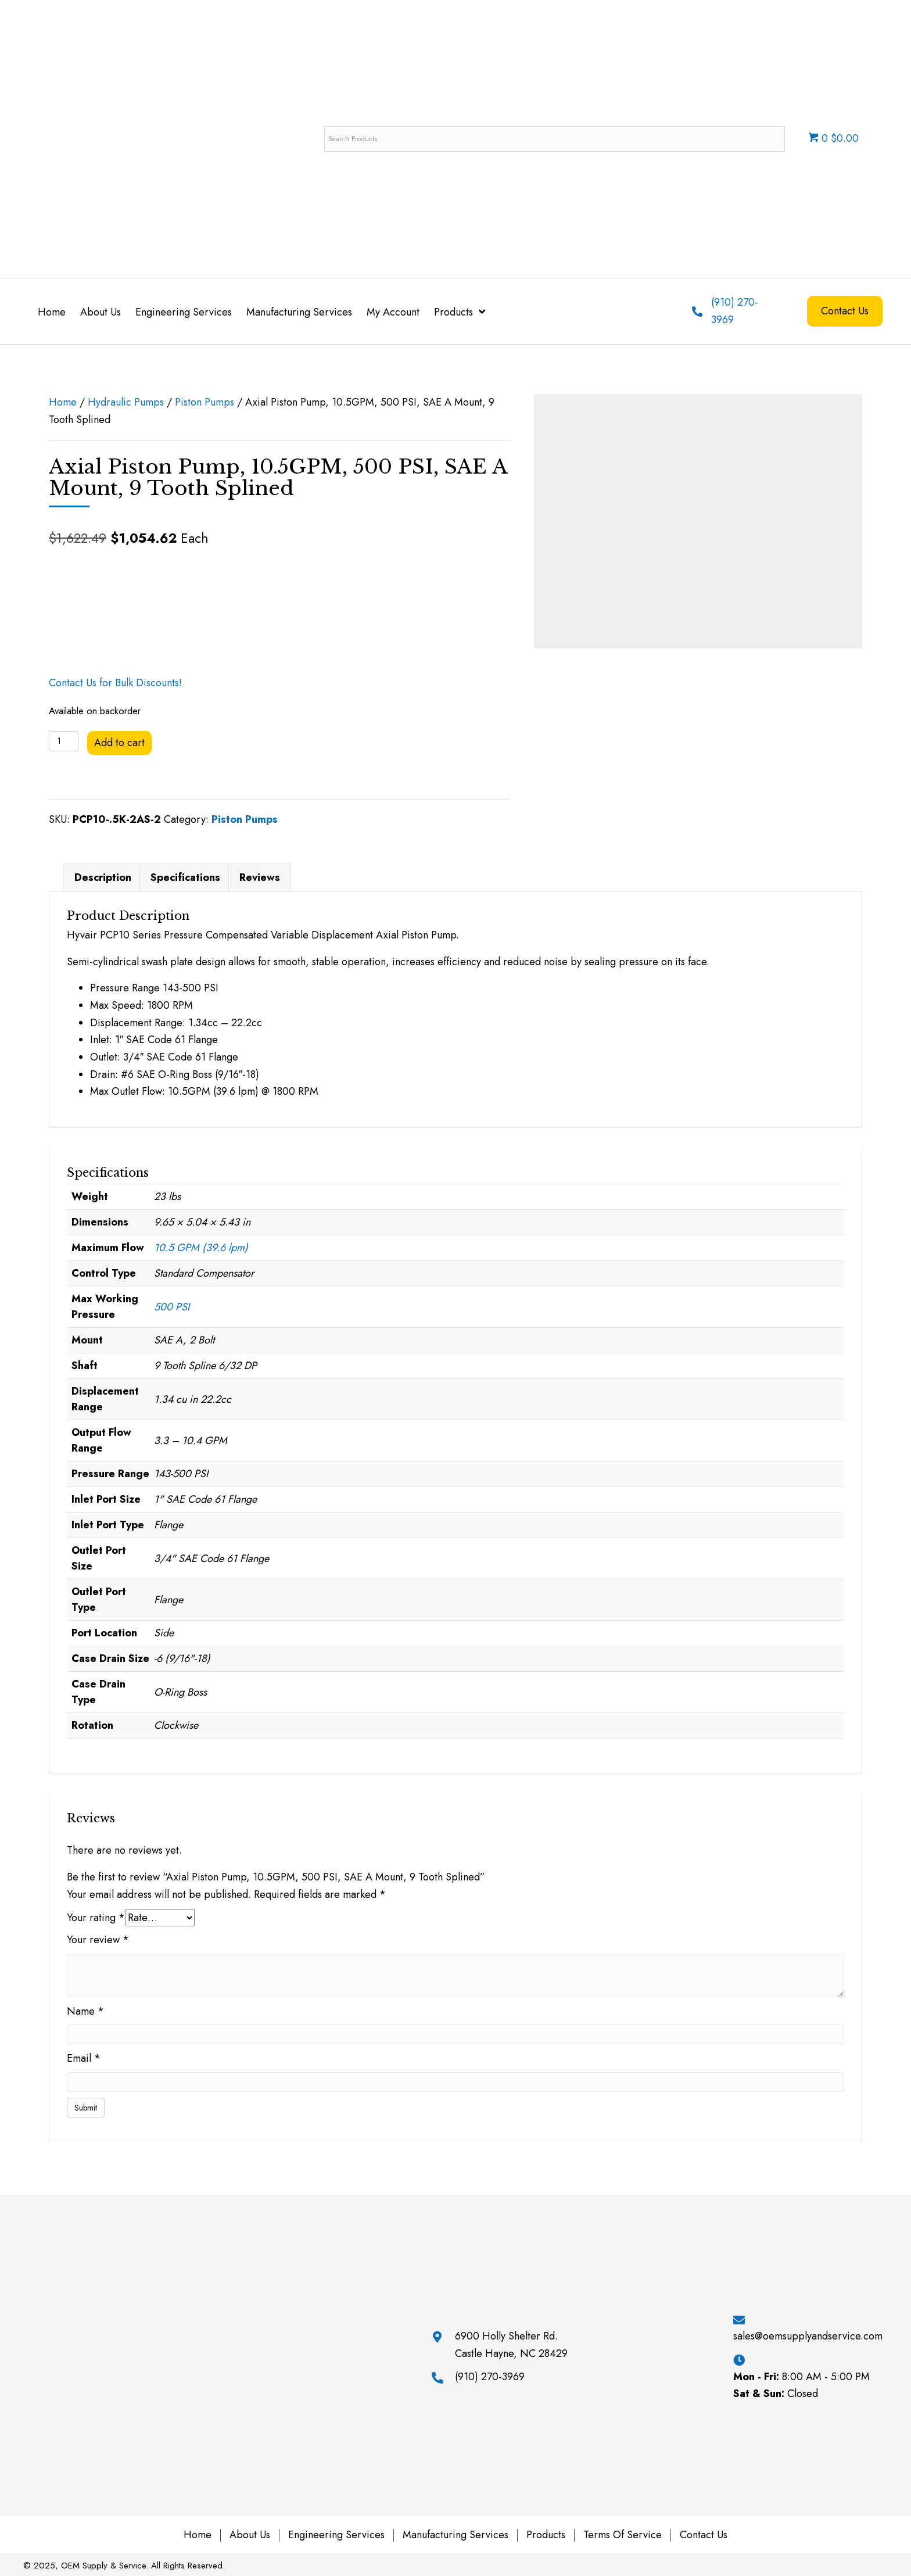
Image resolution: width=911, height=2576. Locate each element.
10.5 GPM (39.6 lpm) (201, 1247)
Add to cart (119, 742)
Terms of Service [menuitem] (622, 2535)
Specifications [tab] (185, 877)
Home (63, 402)
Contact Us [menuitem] (703, 2535)
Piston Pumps (204, 402)
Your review (98, 1939)
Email (84, 2058)
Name (85, 2011)
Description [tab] (102, 877)
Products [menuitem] (545, 2535)
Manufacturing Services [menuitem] (455, 2535)
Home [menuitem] (197, 2535)
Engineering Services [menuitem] (336, 2535)
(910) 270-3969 (490, 2376)
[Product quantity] (63, 741)
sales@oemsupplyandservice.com (808, 2336)
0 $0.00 (833, 138)
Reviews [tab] (259, 877)
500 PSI (171, 1306)
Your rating (96, 1917)
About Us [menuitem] (249, 2535)
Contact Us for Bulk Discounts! (115, 682)
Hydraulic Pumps (126, 402)
